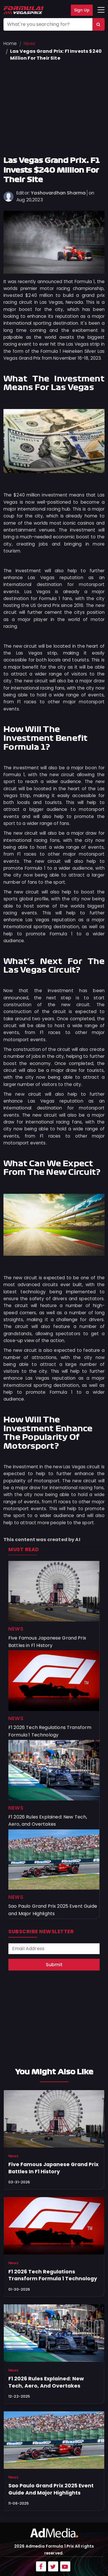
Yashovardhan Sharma (58, 193)
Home (10, 43)
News (30, 43)
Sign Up (82, 10)
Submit (54, 1964)
